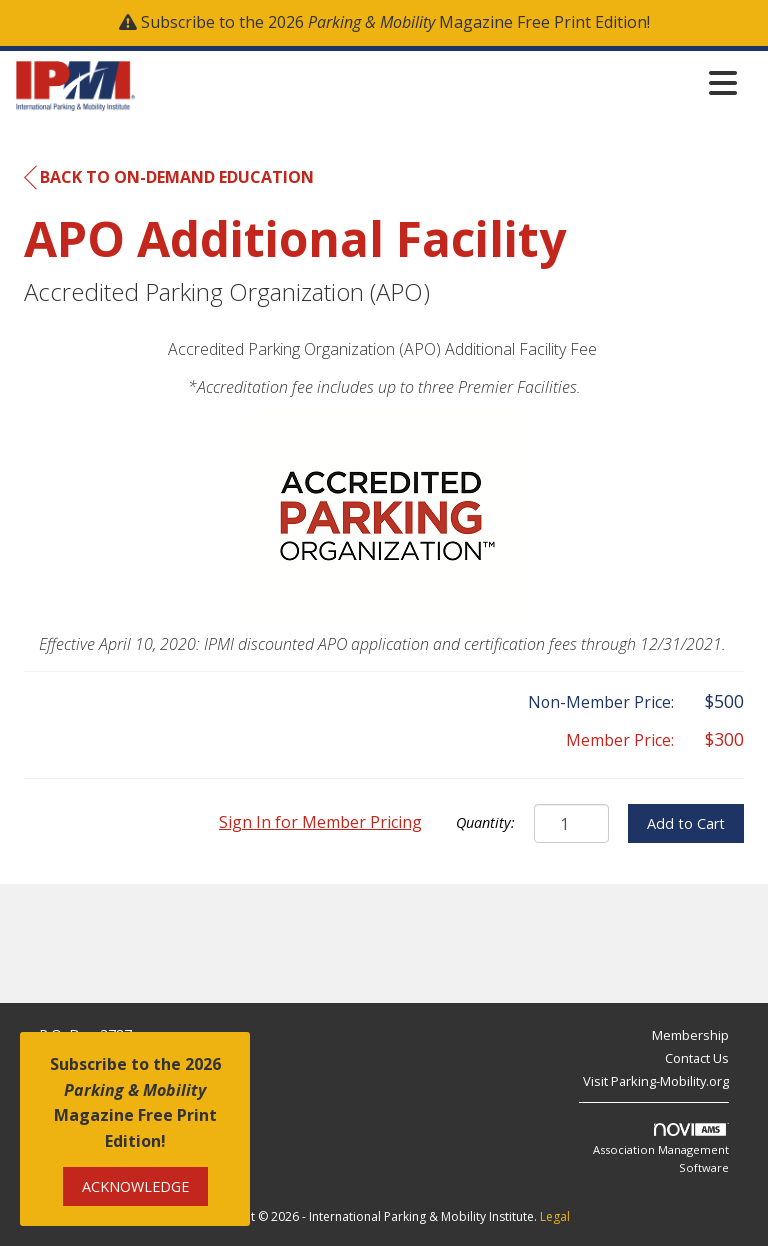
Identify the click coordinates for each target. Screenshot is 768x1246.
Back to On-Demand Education (169, 178)
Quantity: (485, 822)
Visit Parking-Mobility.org (656, 1081)
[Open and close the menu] (442, 82)
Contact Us (697, 1058)
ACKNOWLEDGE (135, 1186)
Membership (690, 1035)
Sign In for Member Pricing (320, 822)
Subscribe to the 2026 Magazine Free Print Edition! (395, 22)
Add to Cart (686, 823)
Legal (555, 1216)
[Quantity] (571, 823)
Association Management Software (661, 1149)
